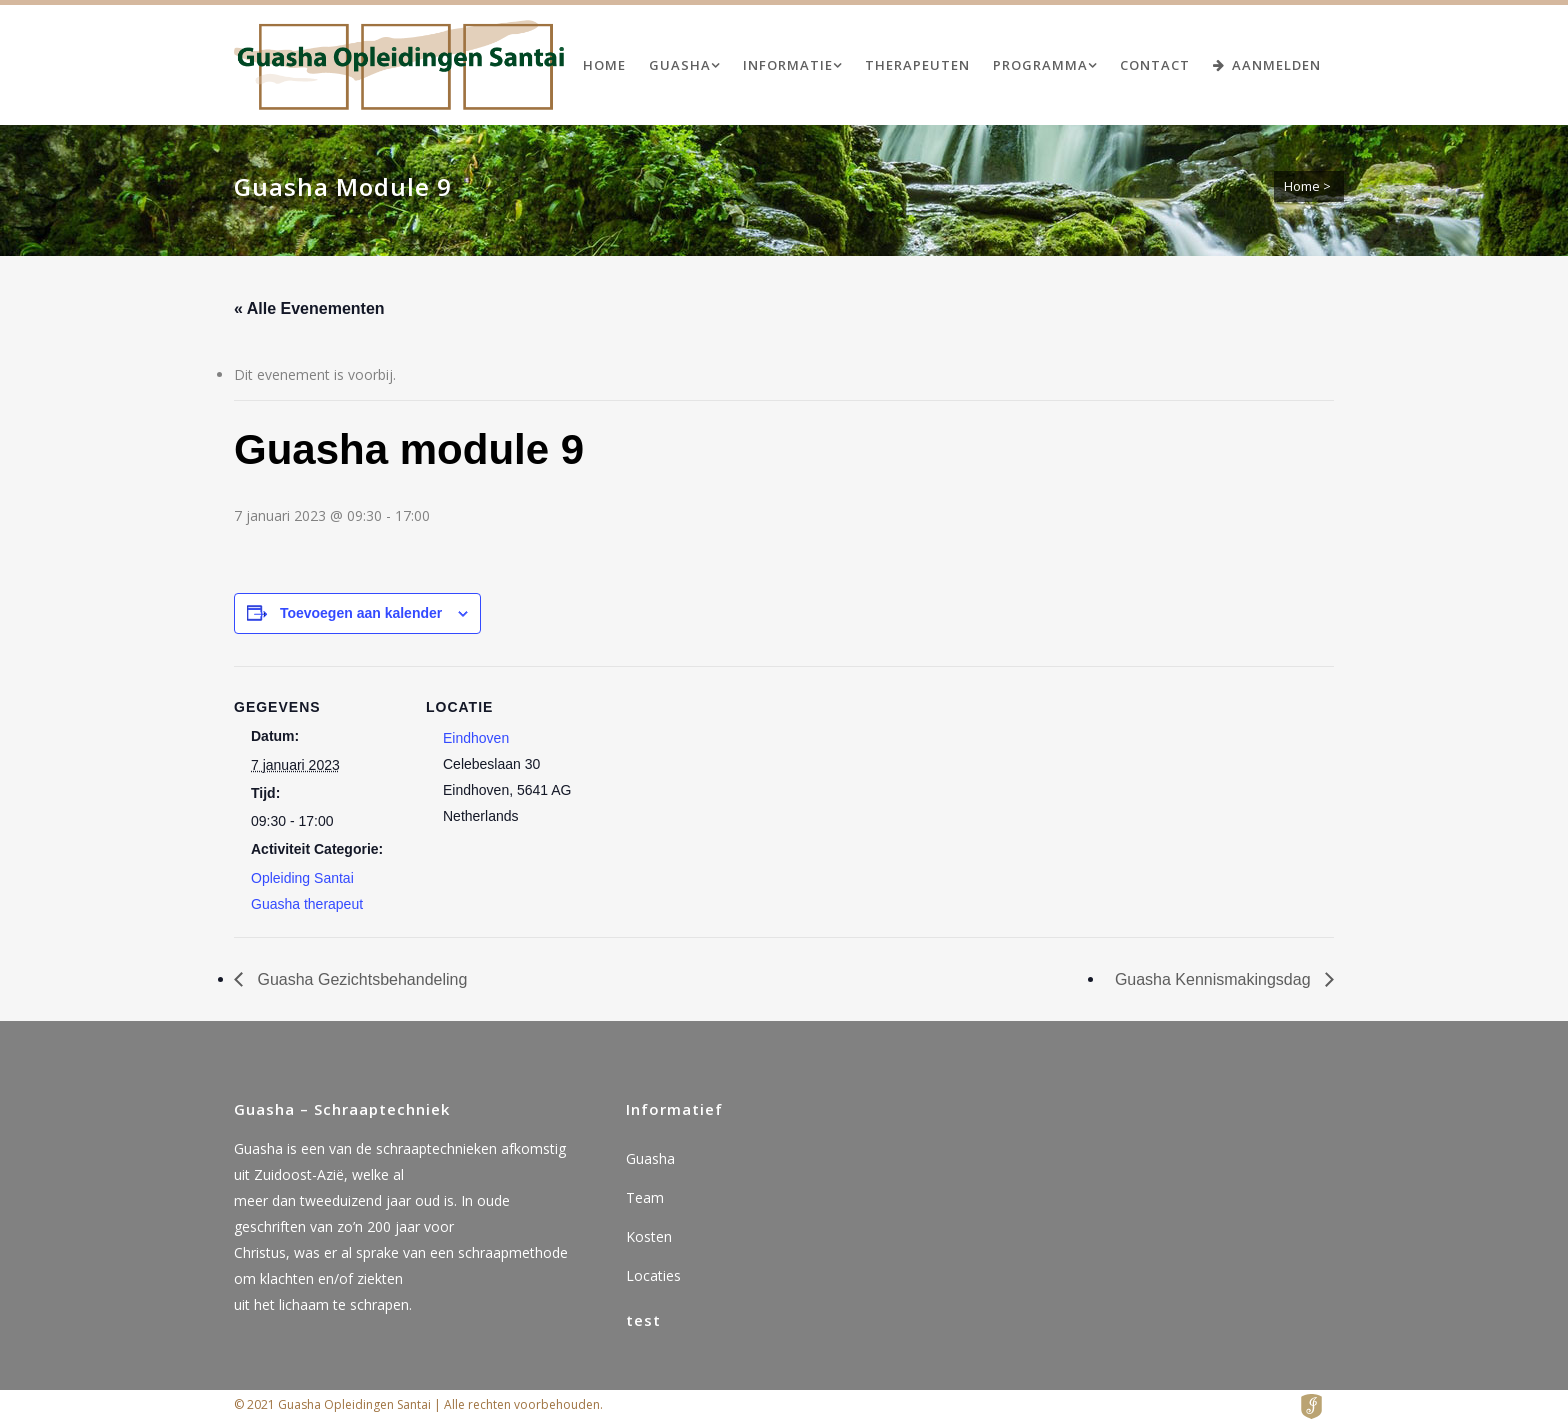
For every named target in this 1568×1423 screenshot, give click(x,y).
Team (645, 1197)
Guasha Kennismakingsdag (1215, 979)
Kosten (649, 1236)
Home (1302, 186)
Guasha (650, 1158)
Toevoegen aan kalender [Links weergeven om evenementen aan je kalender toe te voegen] (361, 613)
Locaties (653, 1275)
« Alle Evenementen (309, 308)
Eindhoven (476, 738)
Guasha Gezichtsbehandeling (360, 979)
